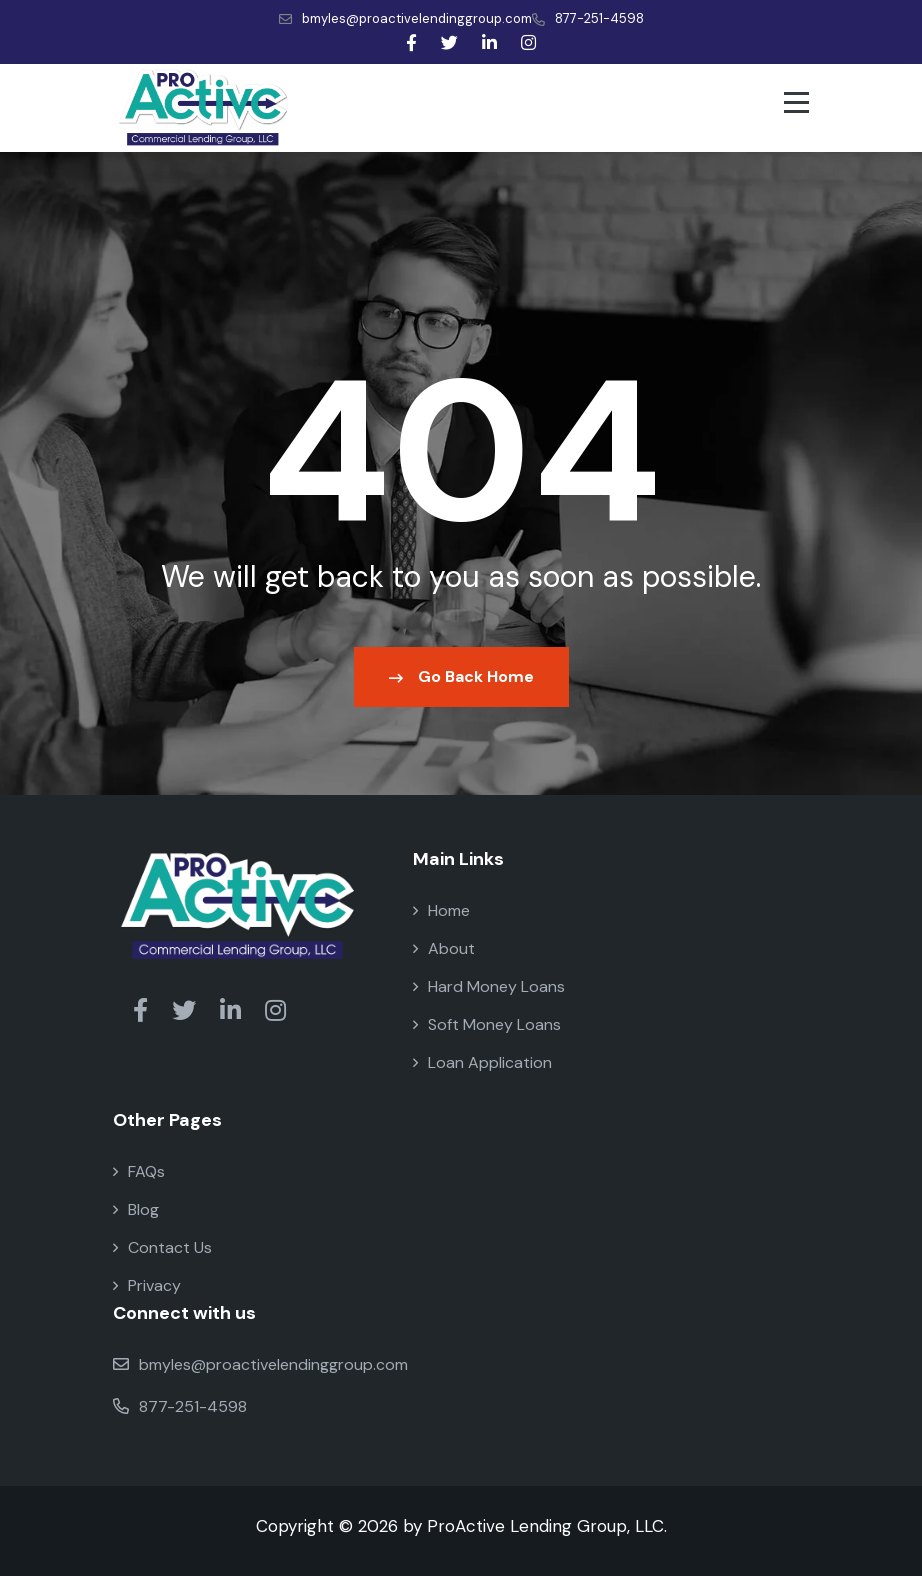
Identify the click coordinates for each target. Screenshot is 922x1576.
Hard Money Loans (489, 986)
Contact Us (162, 1247)
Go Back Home (461, 676)
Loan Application (482, 1062)
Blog (136, 1209)
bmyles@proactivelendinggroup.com (405, 18)
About (444, 948)
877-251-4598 (588, 18)
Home (441, 910)
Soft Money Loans (487, 1024)
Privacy (147, 1285)
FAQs (139, 1171)
